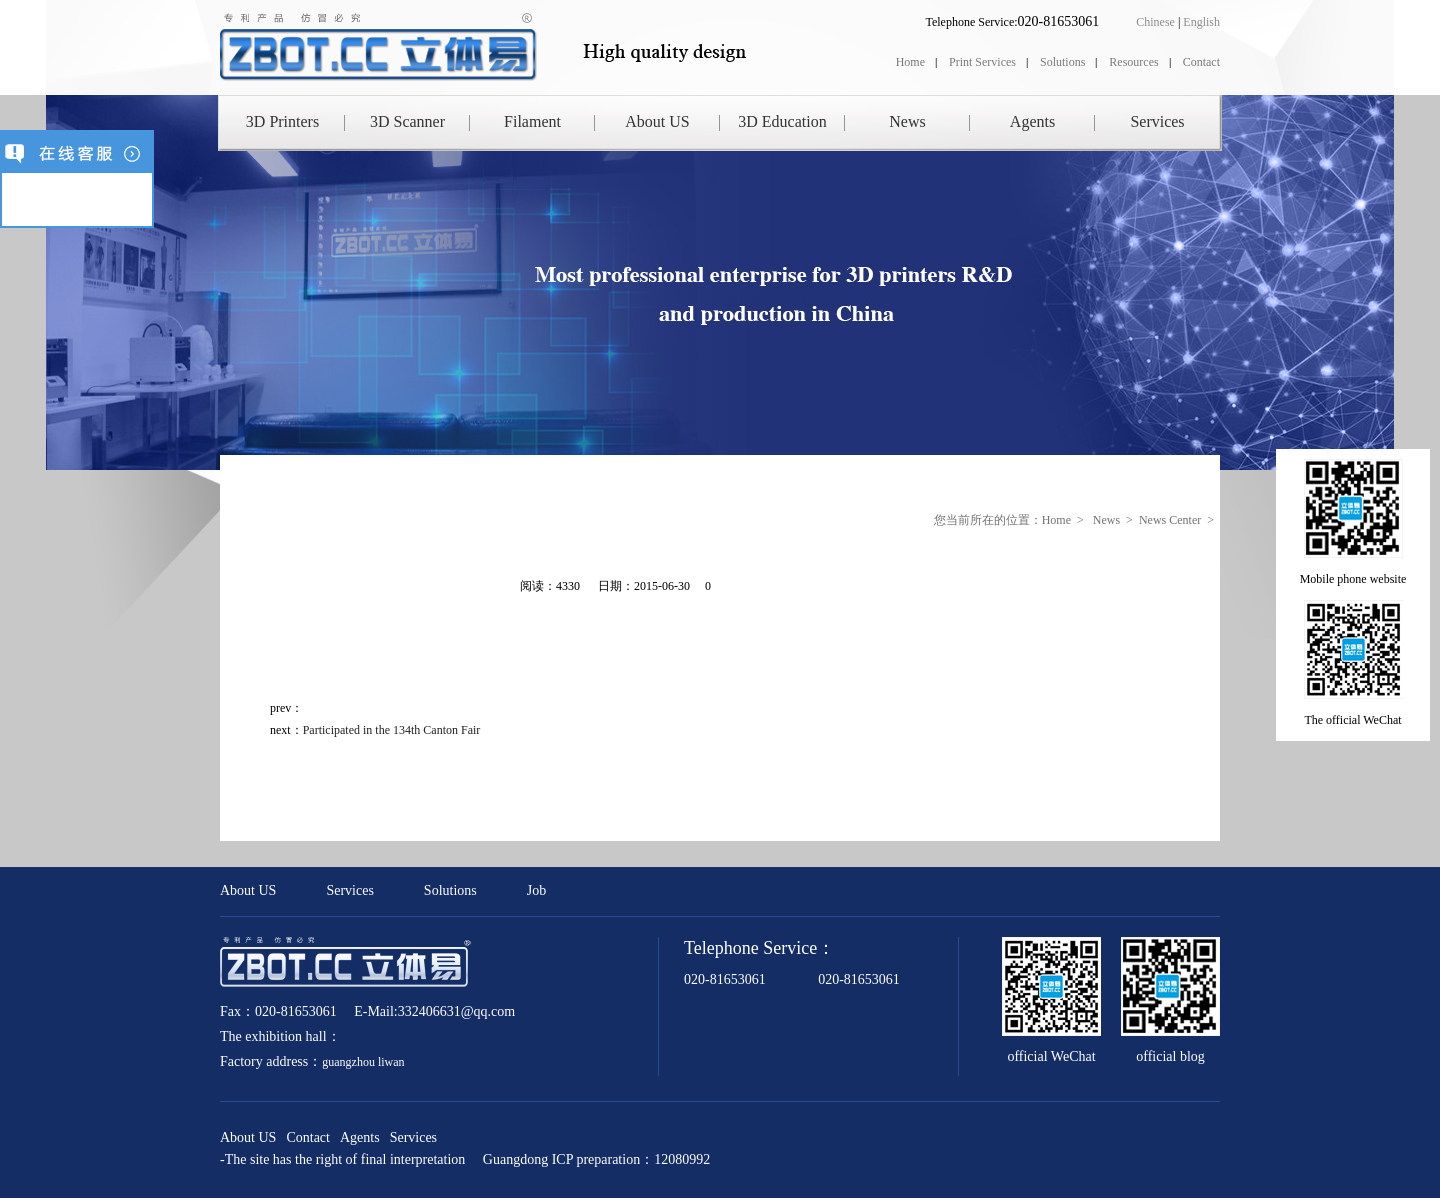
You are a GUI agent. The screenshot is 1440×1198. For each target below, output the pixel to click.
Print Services (982, 62)
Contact (1201, 62)
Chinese (1155, 22)
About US (657, 121)
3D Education (782, 121)
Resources (1133, 62)
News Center (1170, 520)
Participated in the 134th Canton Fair (392, 730)
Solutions (1062, 62)
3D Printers (282, 121)
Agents (1032, 121)
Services (1157, 121)
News (907, 121)
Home (910, 62)
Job (536, 890)
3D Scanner (407, 121)
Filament (532, 121)
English (1201, 22)
